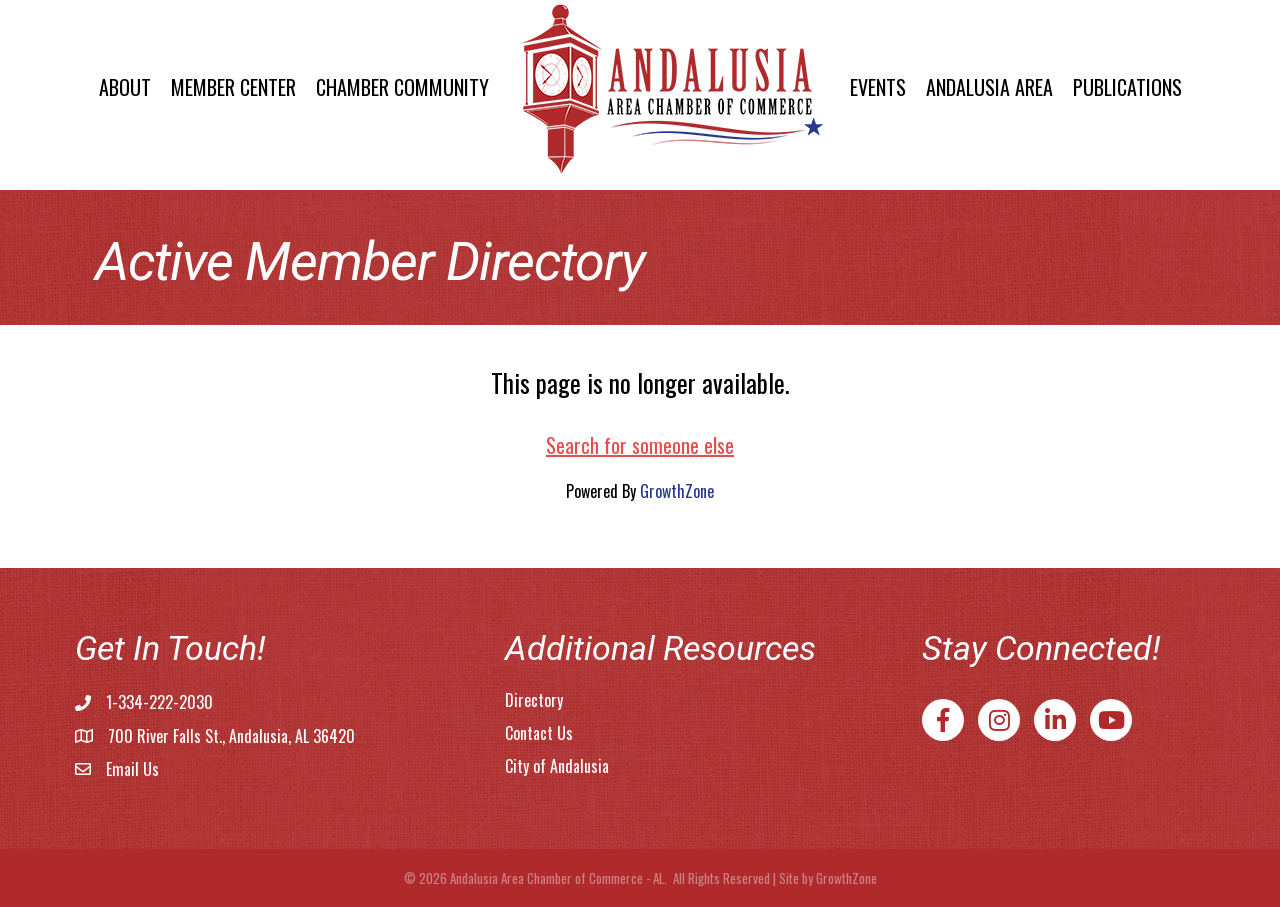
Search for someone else (640, 445)
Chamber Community (402, 87)
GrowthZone (677, 491)
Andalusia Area (989, 87)
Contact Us (539, 733)
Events (878, 87)
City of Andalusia (557, 766)
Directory (534, 700)
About (125, 87)
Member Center (233, 87)
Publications (1127, 87)
